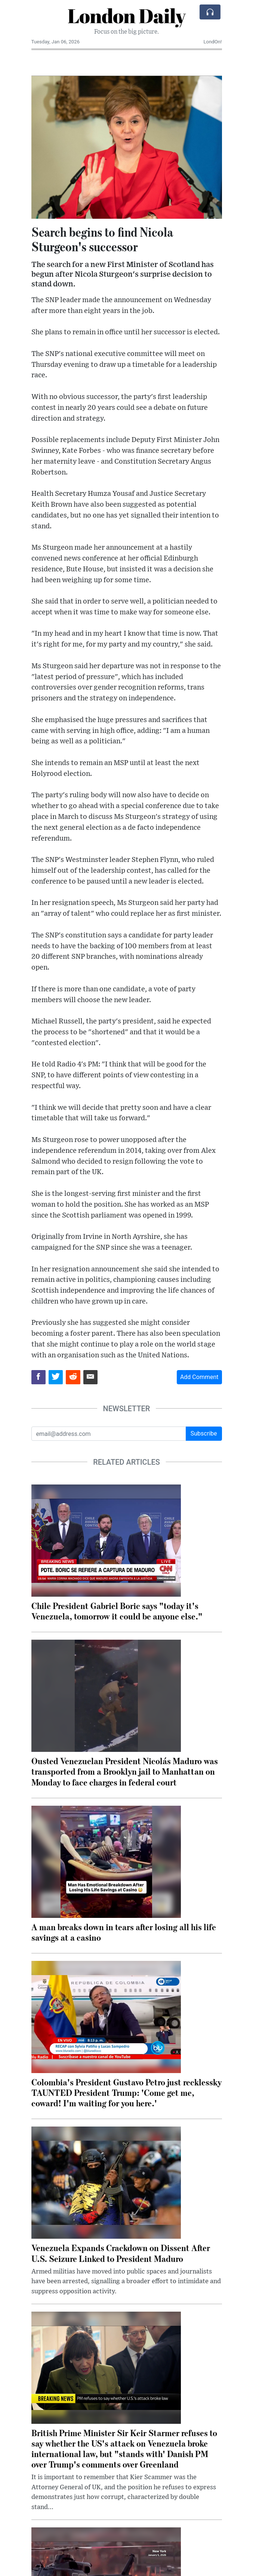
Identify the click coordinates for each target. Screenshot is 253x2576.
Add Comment (199, 1377)
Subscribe (204, 1433)
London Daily (126, 15)
